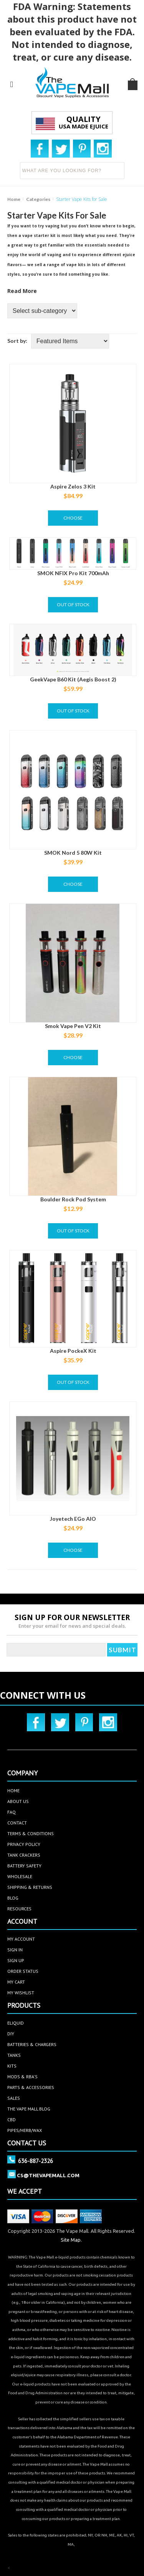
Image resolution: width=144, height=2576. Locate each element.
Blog (12, 1898)
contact (17, 1823)
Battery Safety (24, 1866)
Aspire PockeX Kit (73, 1350)
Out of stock (73, 604)
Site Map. (71, 2239)
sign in (15, 1950)
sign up (15, 1960)
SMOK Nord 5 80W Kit (73, 852)
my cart (16, 1982)
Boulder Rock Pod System (73, 1199)
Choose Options (73, 520)
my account (21, 1939)
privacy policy (23, 1844)
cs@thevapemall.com (48, 2175)
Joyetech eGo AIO (73, 1518)
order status (22, 1971)
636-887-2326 (35, 2161)
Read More (22, 290)
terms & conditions (30, 1833)
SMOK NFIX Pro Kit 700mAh (73, 573)
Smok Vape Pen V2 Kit (73, 1026)
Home (13, 199)
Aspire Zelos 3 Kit (73, 486)
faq (11, 1812)
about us (18, 1801)
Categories (38, 199)
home (13, 1790)
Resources (19, 1908)
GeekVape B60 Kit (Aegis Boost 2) (73, 679)
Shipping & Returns (29, 1887)
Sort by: (17, 340)
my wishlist (20, 1992)
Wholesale (19, 1876)
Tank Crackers (23, 1855)
